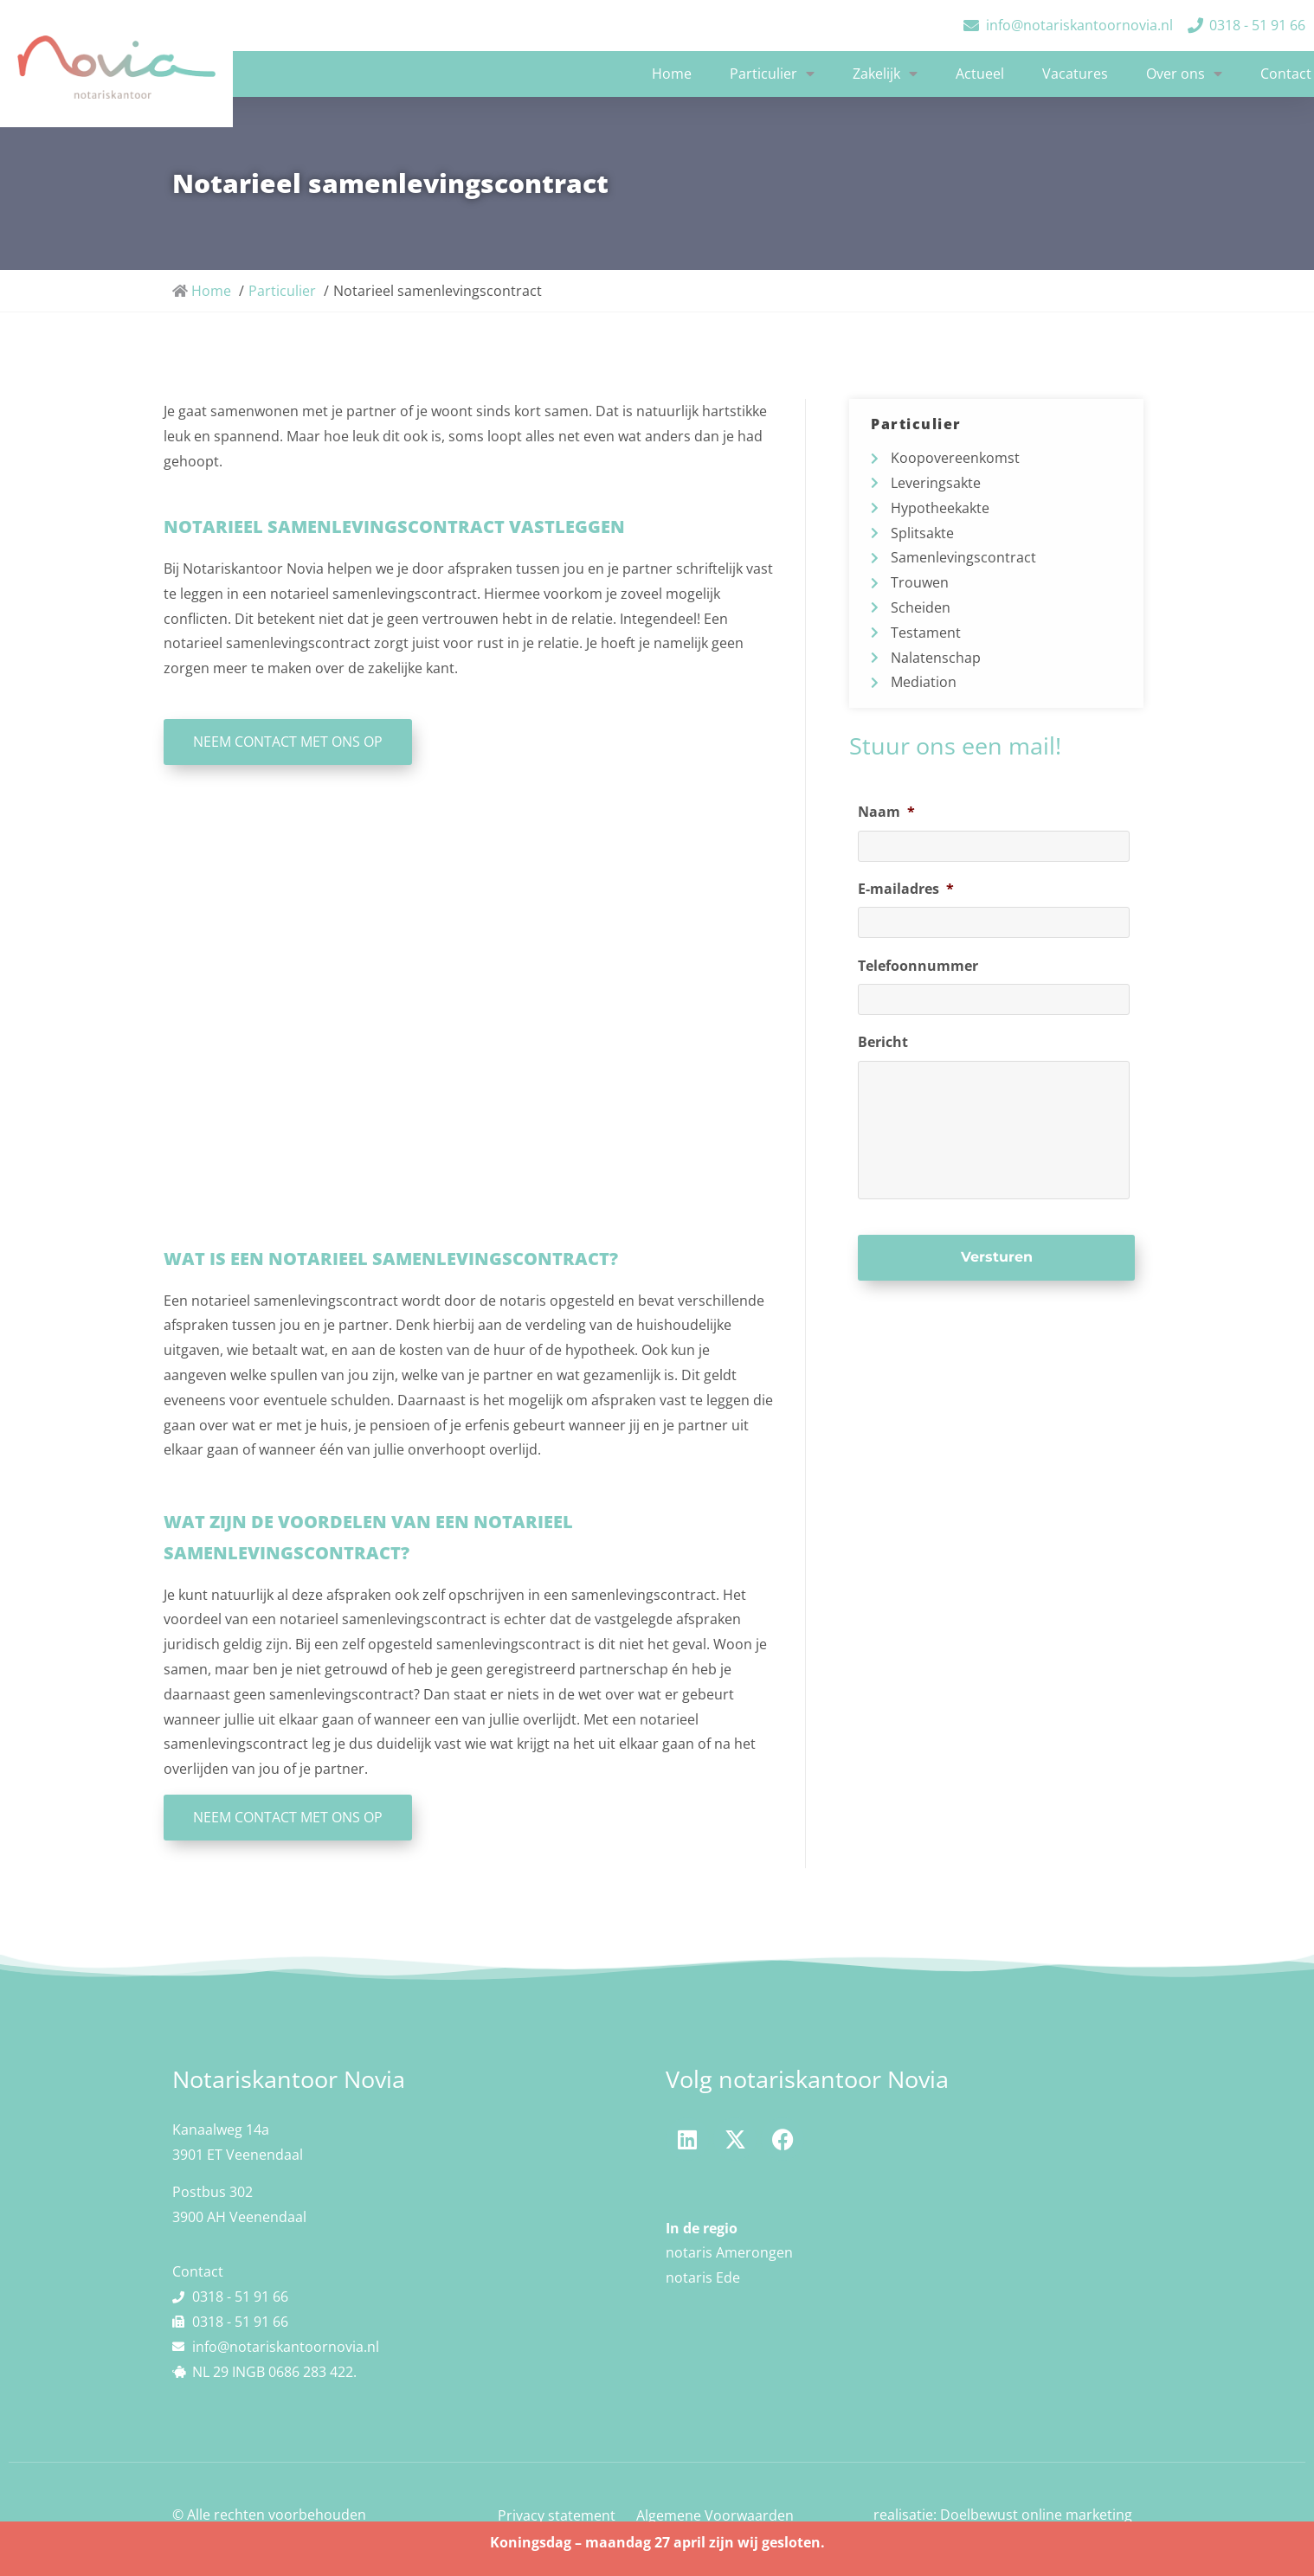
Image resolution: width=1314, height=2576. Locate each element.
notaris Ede (703, 2277)
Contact (1285, 73)
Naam (886, 812)
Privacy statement (556, 2515)
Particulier (772, 73)
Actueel (980, 73)
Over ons (1184, 73)
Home (672, 73)
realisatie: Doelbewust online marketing (1002, 2514)
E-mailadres (906, 889)
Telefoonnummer (918, 966)
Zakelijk (885, 73)
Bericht (883, 1042)
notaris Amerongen (729, 2252)
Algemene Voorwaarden (715, 2515)
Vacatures (1075, 73)
